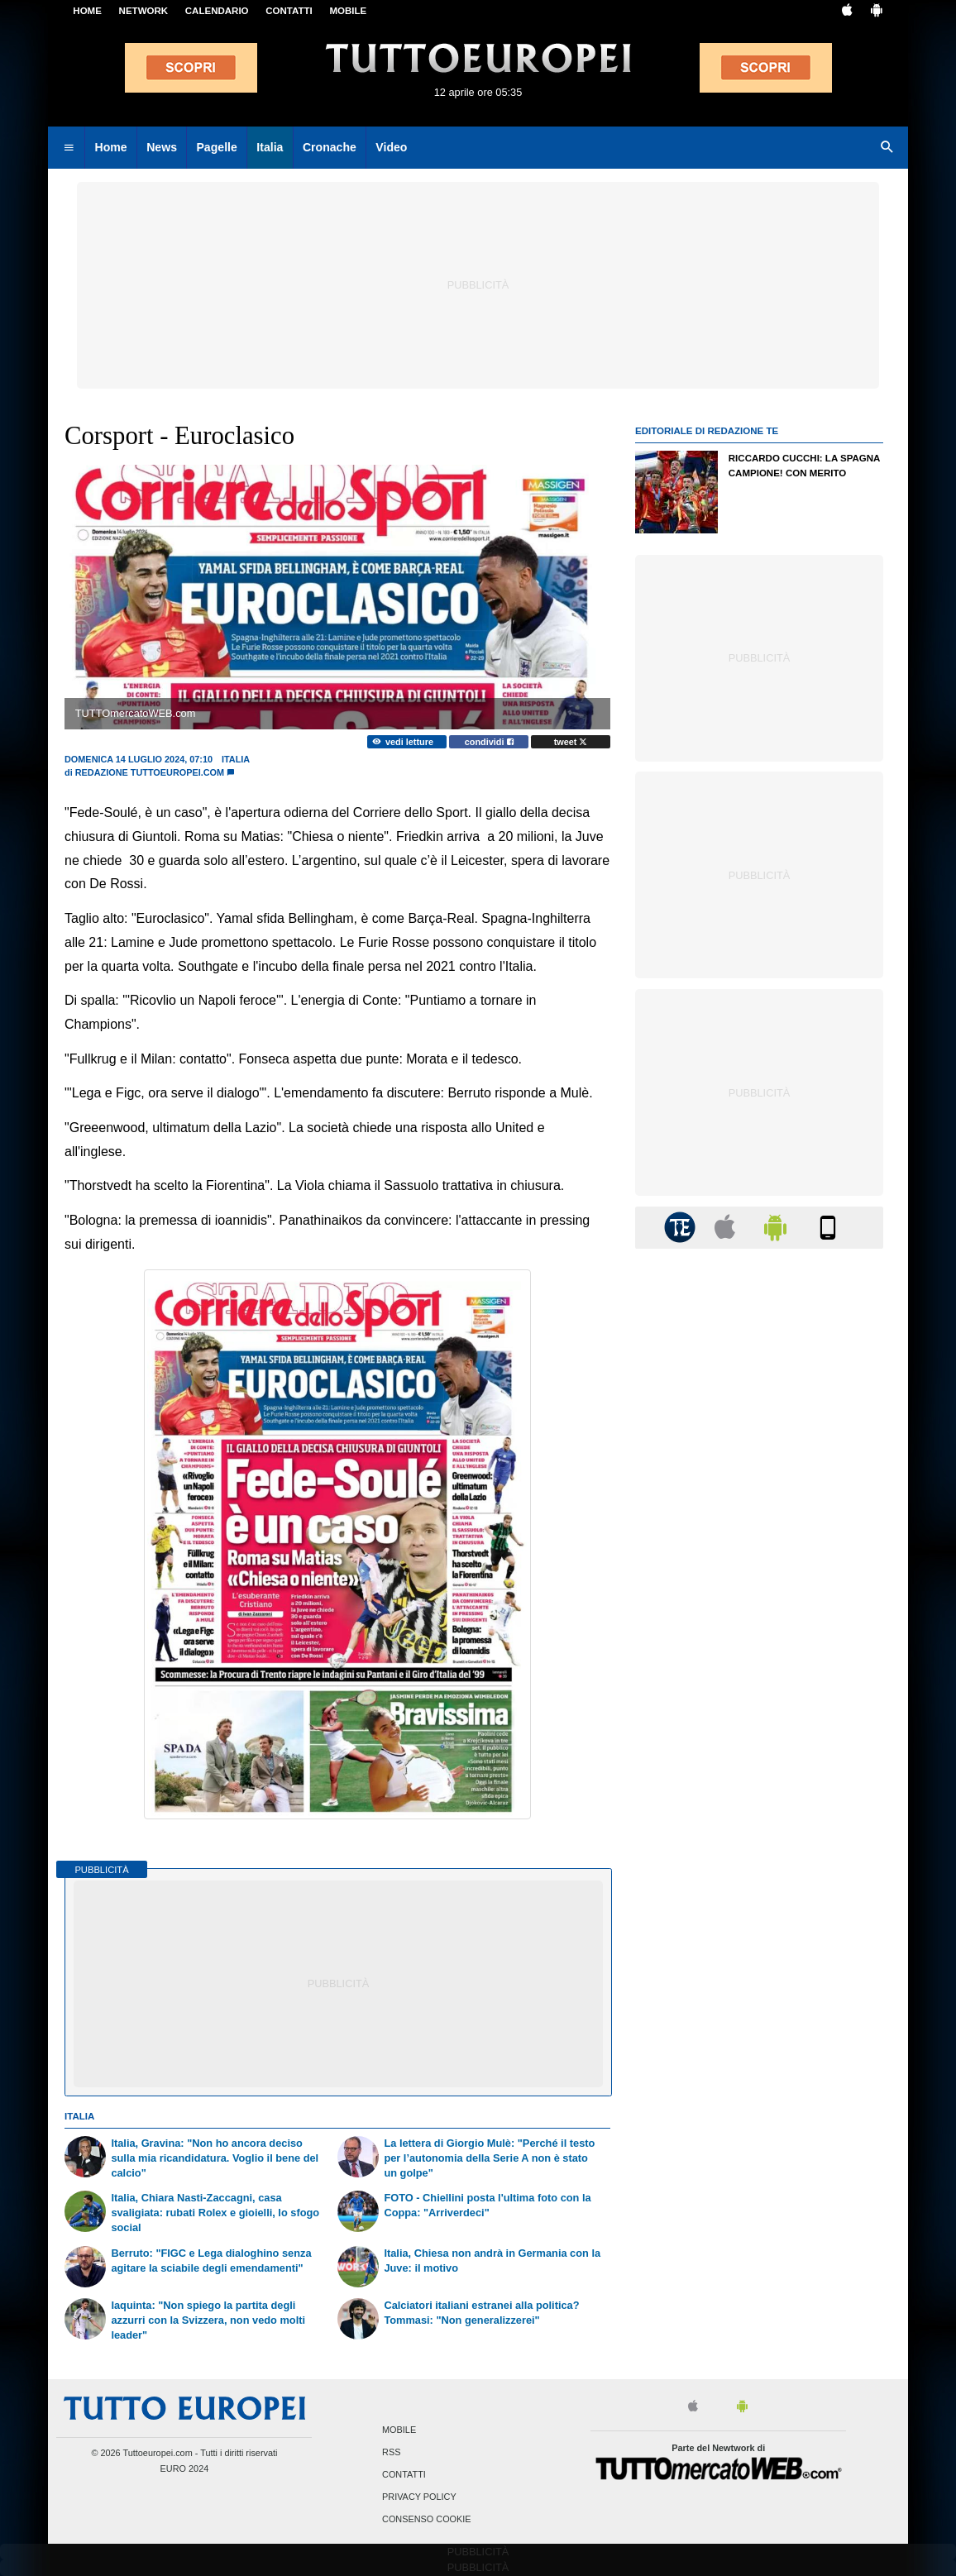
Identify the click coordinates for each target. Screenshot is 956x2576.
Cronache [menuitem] (329, 147)
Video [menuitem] (391, 147)
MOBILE (347, 11)
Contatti (404, 2474)
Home (87, 11)
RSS (391, 2452)
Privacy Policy (419, 2497)
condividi (489, 742)
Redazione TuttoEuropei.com (149, 772)
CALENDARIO (217, 11)
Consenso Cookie (426, 2520)
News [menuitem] (161, 147)
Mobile (399, 2430)
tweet (571, 742)
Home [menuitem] (111, 147)
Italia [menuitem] (269, 147)
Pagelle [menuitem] (216, 147)
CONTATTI (289, 11)
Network (144, 11)
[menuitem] (68, 148)
